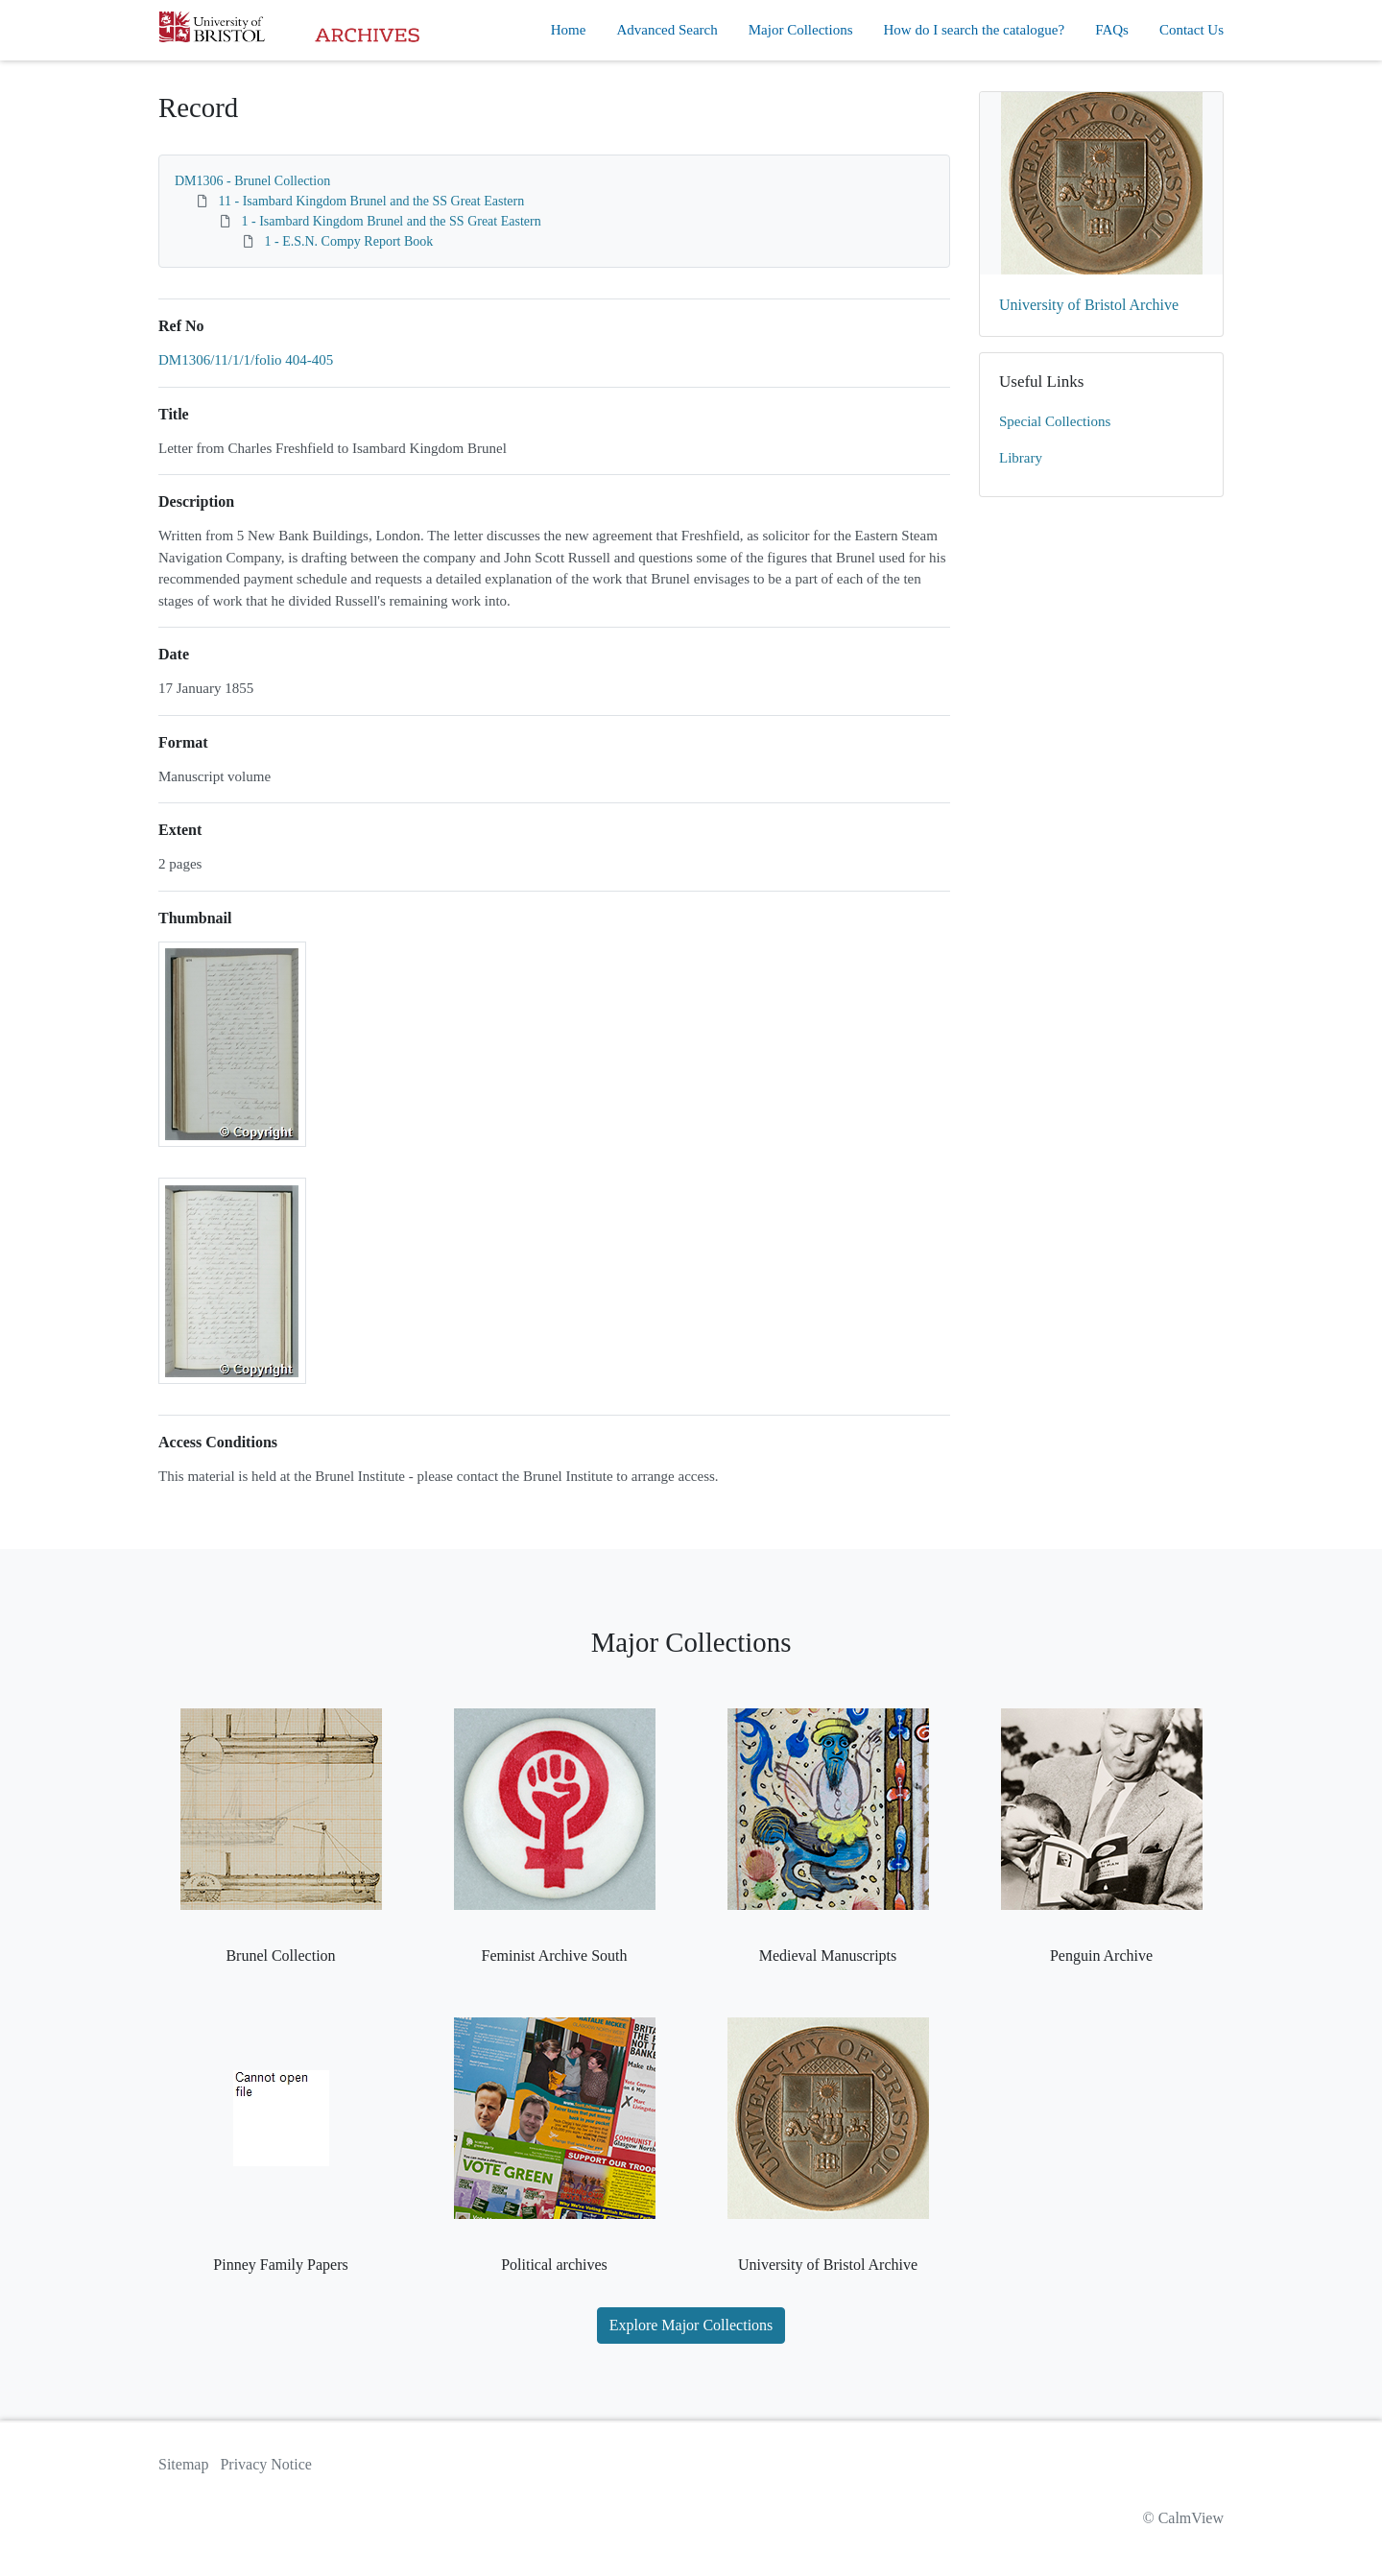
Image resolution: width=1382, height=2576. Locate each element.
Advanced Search (666, 29)
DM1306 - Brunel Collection (252, 181)
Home (568, 29)
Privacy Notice (266, 2464)
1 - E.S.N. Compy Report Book (349, 241)
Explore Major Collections (691, 2325)
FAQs (1112, 29)
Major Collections (801, 29)
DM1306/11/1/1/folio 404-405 (245, 360)
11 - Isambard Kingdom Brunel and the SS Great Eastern (372, 201)
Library (1020, 457)
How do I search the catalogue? (974, 29)
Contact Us (1191, 29)
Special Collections (1054, 421)
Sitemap (183, 2464)
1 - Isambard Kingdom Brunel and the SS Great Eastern (391, 221)
